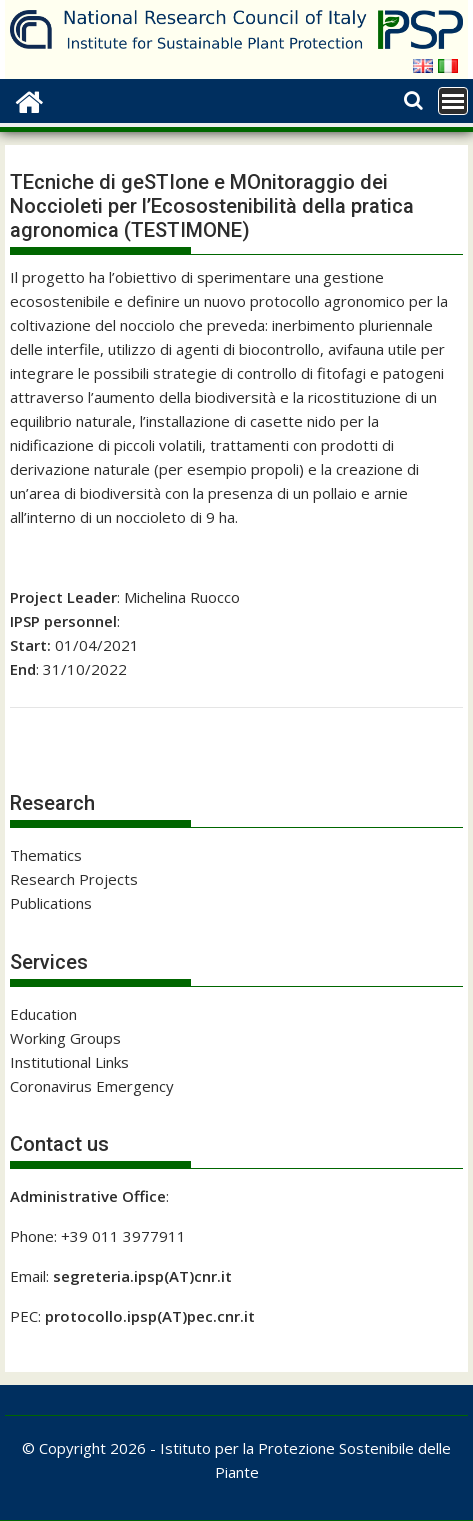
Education (43, 1014)
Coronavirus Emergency (92, 1086)
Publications (51, 903)
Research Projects (74, 879)
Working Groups (65, 1038)
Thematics (46, 855)
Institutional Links (69, 1062)
